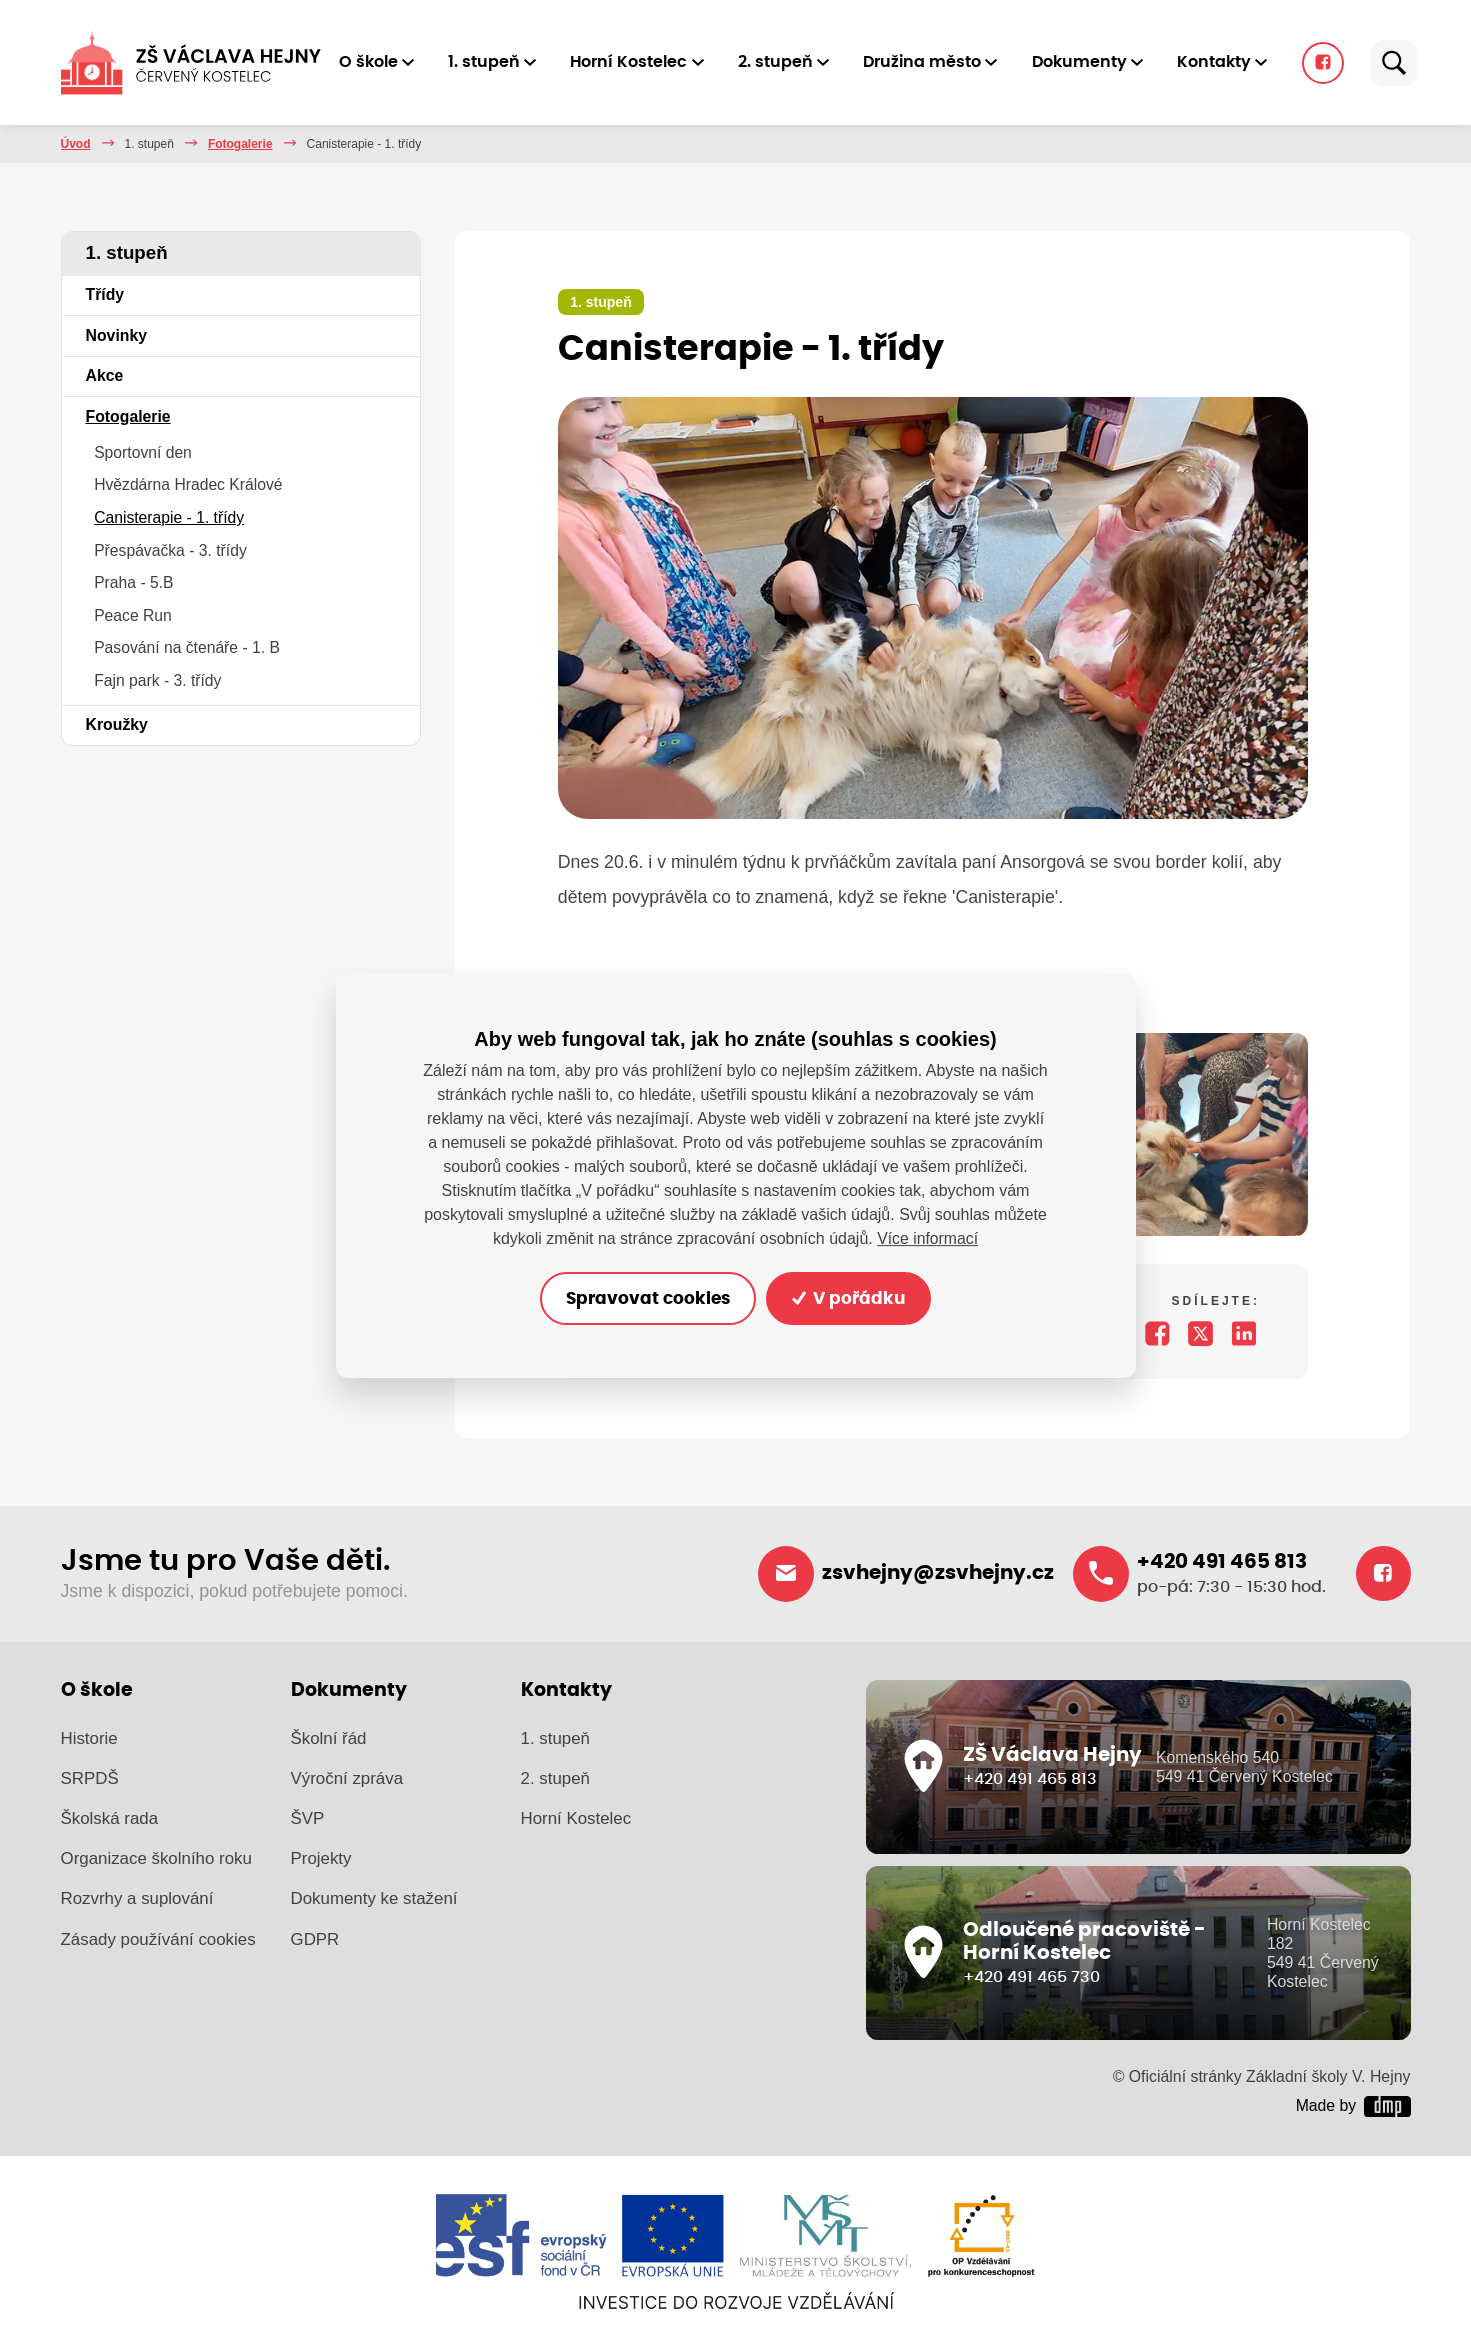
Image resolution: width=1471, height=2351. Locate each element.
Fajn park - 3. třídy (157, 680)
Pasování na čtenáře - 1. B (187, 647)
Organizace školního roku (156, 1860)
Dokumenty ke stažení (374, 1900)
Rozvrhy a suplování (137, 1900)
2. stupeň (555, 1780)
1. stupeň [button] (493, 62)
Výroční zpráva (347, 1780)
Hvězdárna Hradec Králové (188, 484)
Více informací (927, 1237)
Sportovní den (143, 452)
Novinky (116, 335)
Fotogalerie (240, 144)
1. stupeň (149, 144)
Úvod (76, 144)
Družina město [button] (932, 62)
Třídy (105, 294)
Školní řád (329, 1739)
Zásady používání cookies (158, 1940)
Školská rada (110, 1820)
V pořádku (853, 1298)
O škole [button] (377, 62)
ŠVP (308, 1820)
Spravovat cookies (644, 1298)
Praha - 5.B (133, 582)
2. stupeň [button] (784, 62)
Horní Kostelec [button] (638, 62)
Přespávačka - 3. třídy (170, 550)
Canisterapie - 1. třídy (169, 517)
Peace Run (133, 615)
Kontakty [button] (1223, 62)
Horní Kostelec (576, 1820)
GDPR (315, 1940)
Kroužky (117, 724)
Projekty (321, 1860)
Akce (105, 375)
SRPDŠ (90, 1780)
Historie (89, 1739)
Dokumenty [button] (1088, 62)
